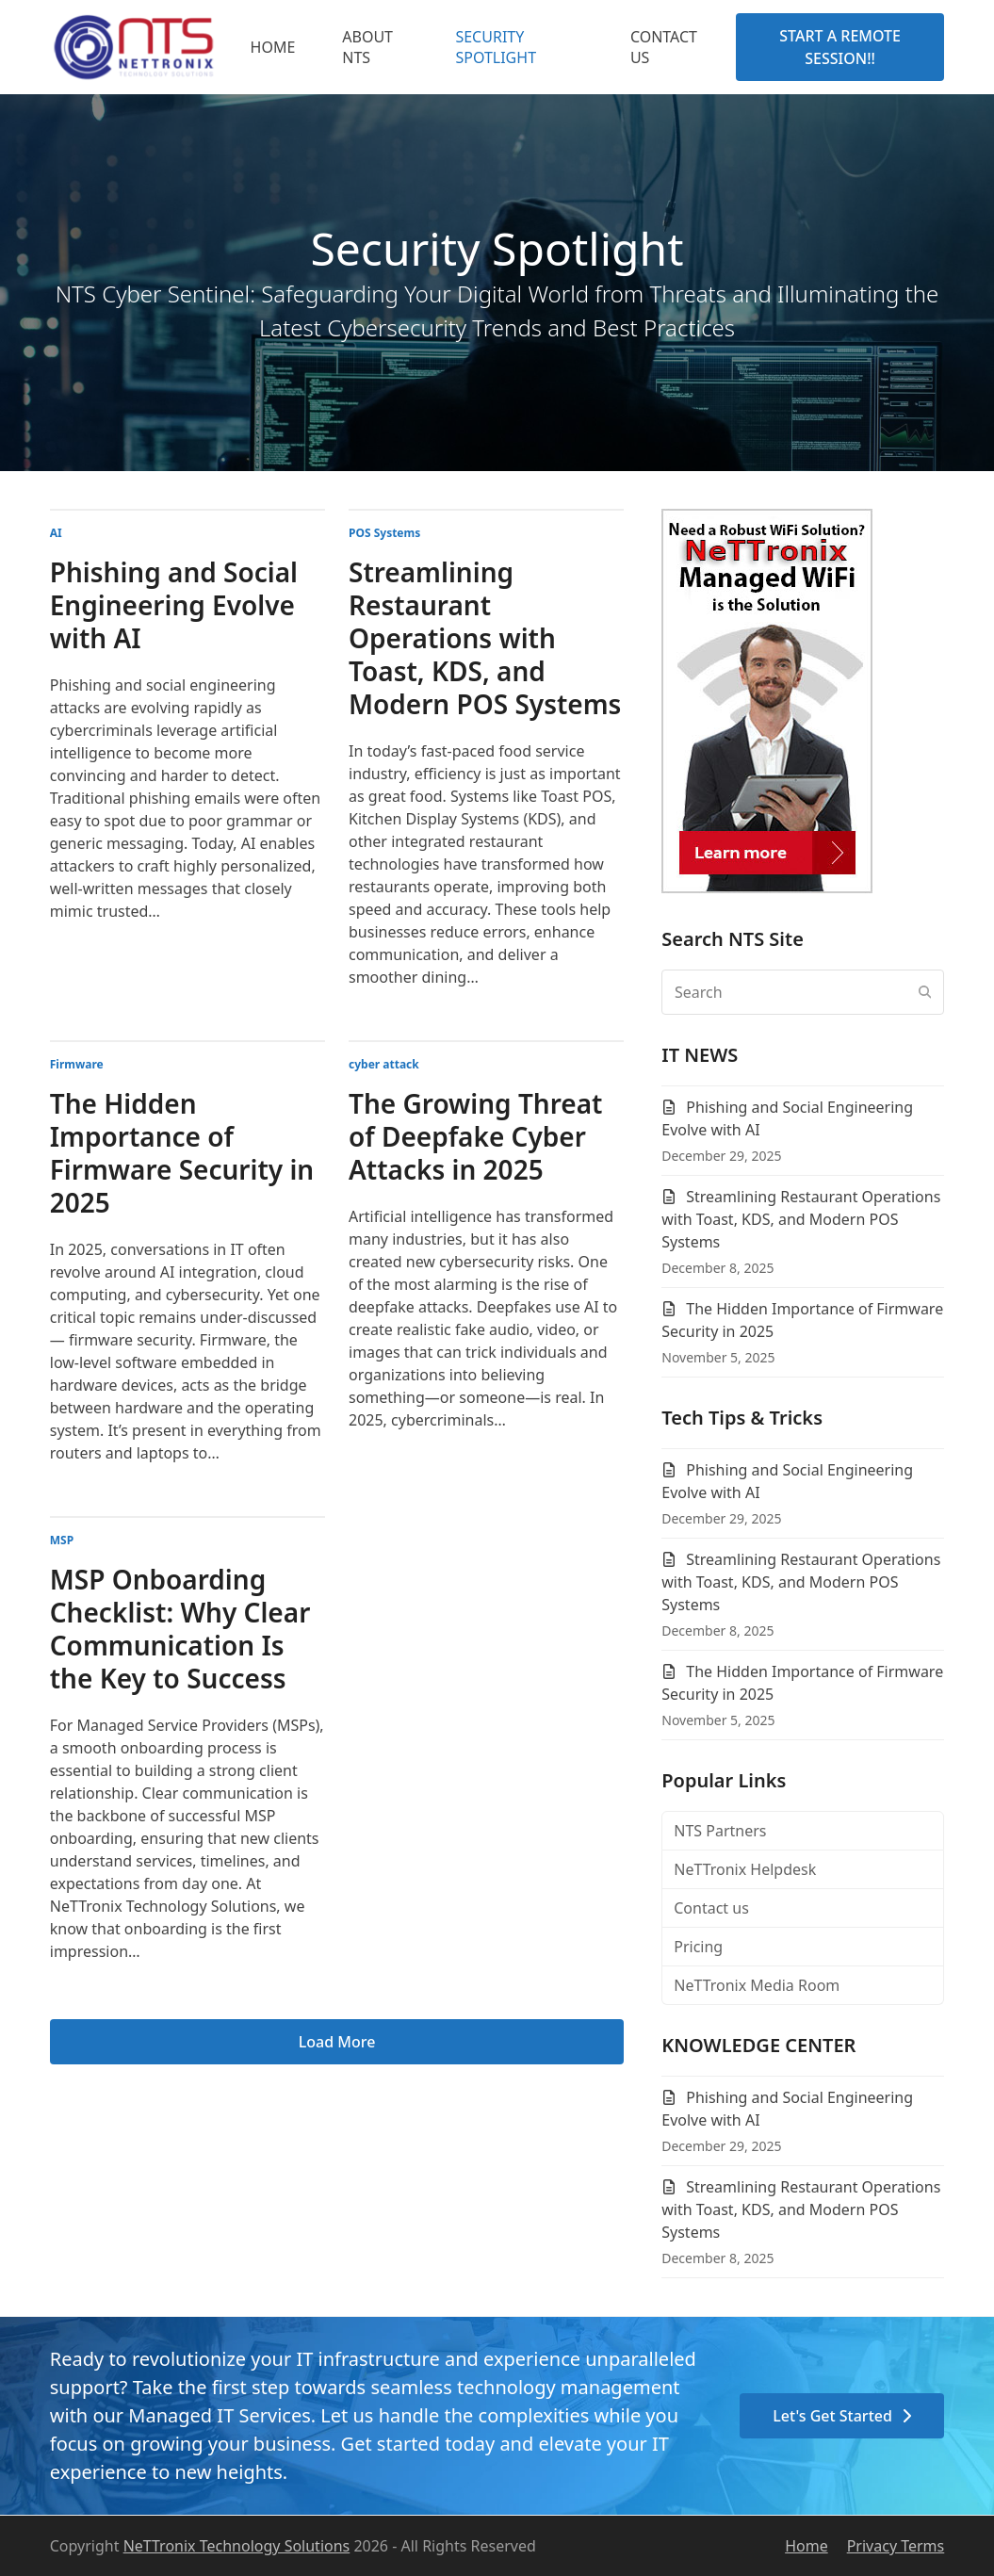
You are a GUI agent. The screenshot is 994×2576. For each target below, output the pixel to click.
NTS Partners (720, 1830)
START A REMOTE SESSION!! (840, 47)
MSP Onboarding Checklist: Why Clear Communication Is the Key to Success (180, 1628)
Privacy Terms (896, 2545)
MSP (61, 1540)
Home (806, 2545)
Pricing (698, 1946)
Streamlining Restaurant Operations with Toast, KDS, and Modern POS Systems (485, 638)
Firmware (77, 1064)
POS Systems (384, 533)
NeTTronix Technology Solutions (236, 2545)
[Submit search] (925, 992)
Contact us (711, 1908)
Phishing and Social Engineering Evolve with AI (174, 605)
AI (56, 533)
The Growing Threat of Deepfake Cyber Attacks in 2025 (475, 1136)
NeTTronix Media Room (756, 1985)
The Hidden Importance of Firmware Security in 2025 (182, 1152)
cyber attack (384, 1064)
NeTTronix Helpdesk (745, 1869)
